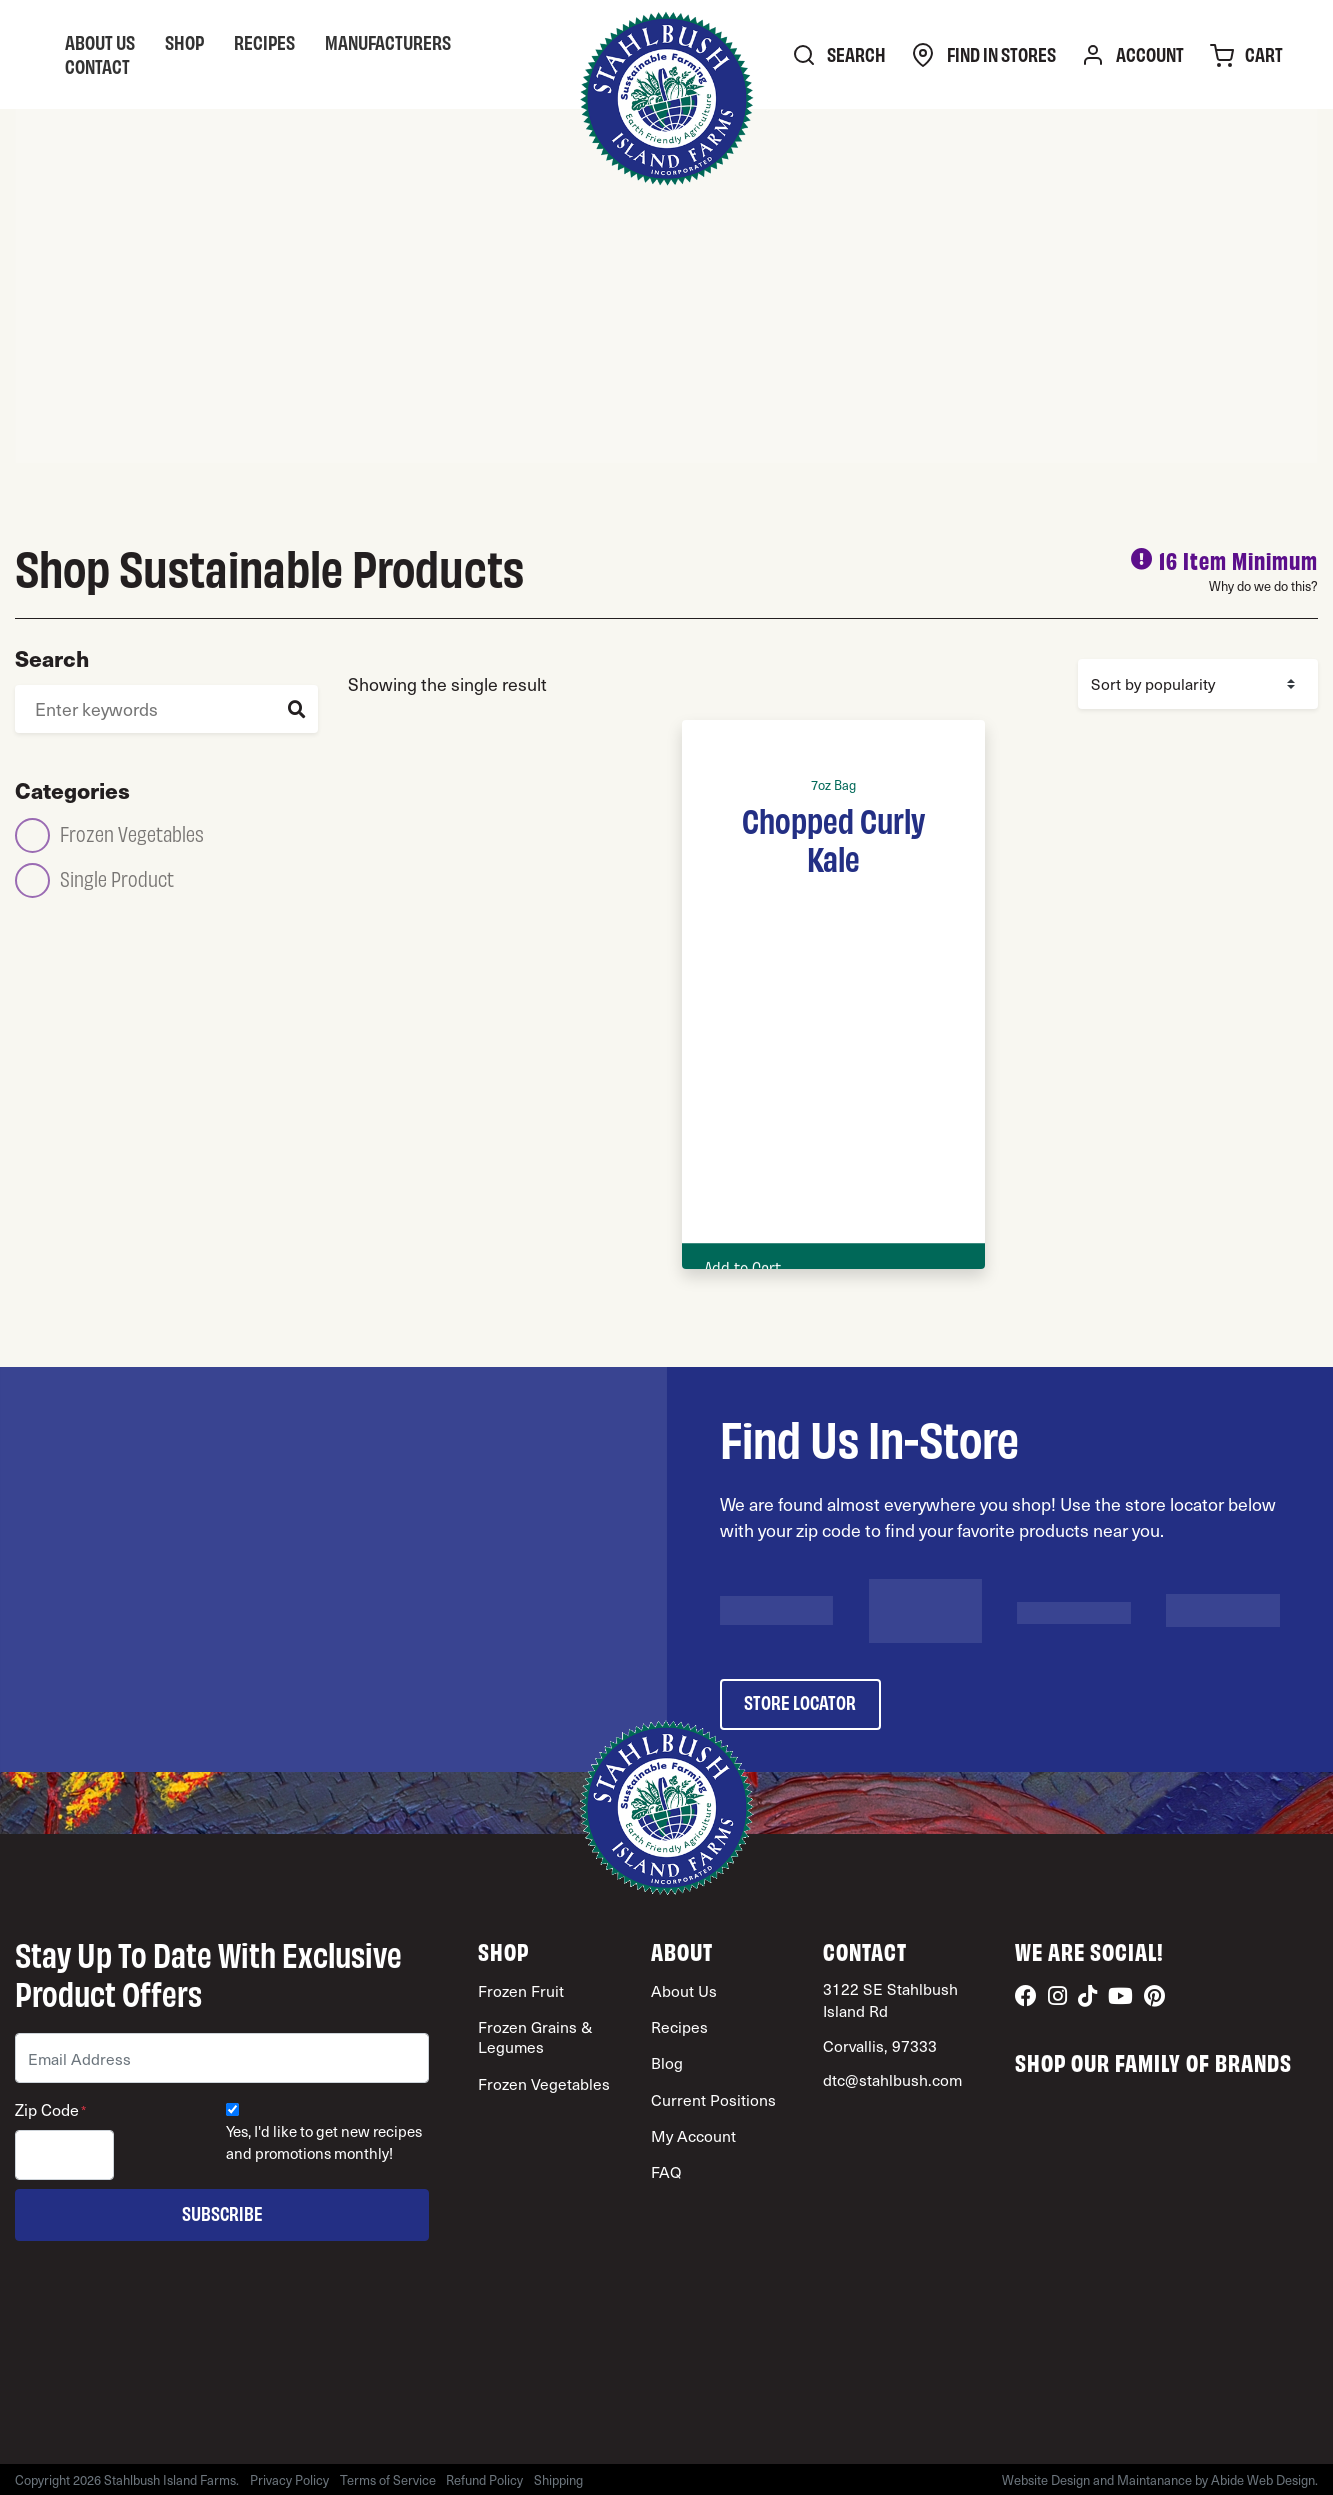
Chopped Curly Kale (833, 838)
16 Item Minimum (1238, 559)
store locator (800, 1701)
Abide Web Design (1263, 2479)
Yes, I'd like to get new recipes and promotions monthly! (324, 2142)
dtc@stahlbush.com (892, 2079)
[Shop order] (1198, 684)
